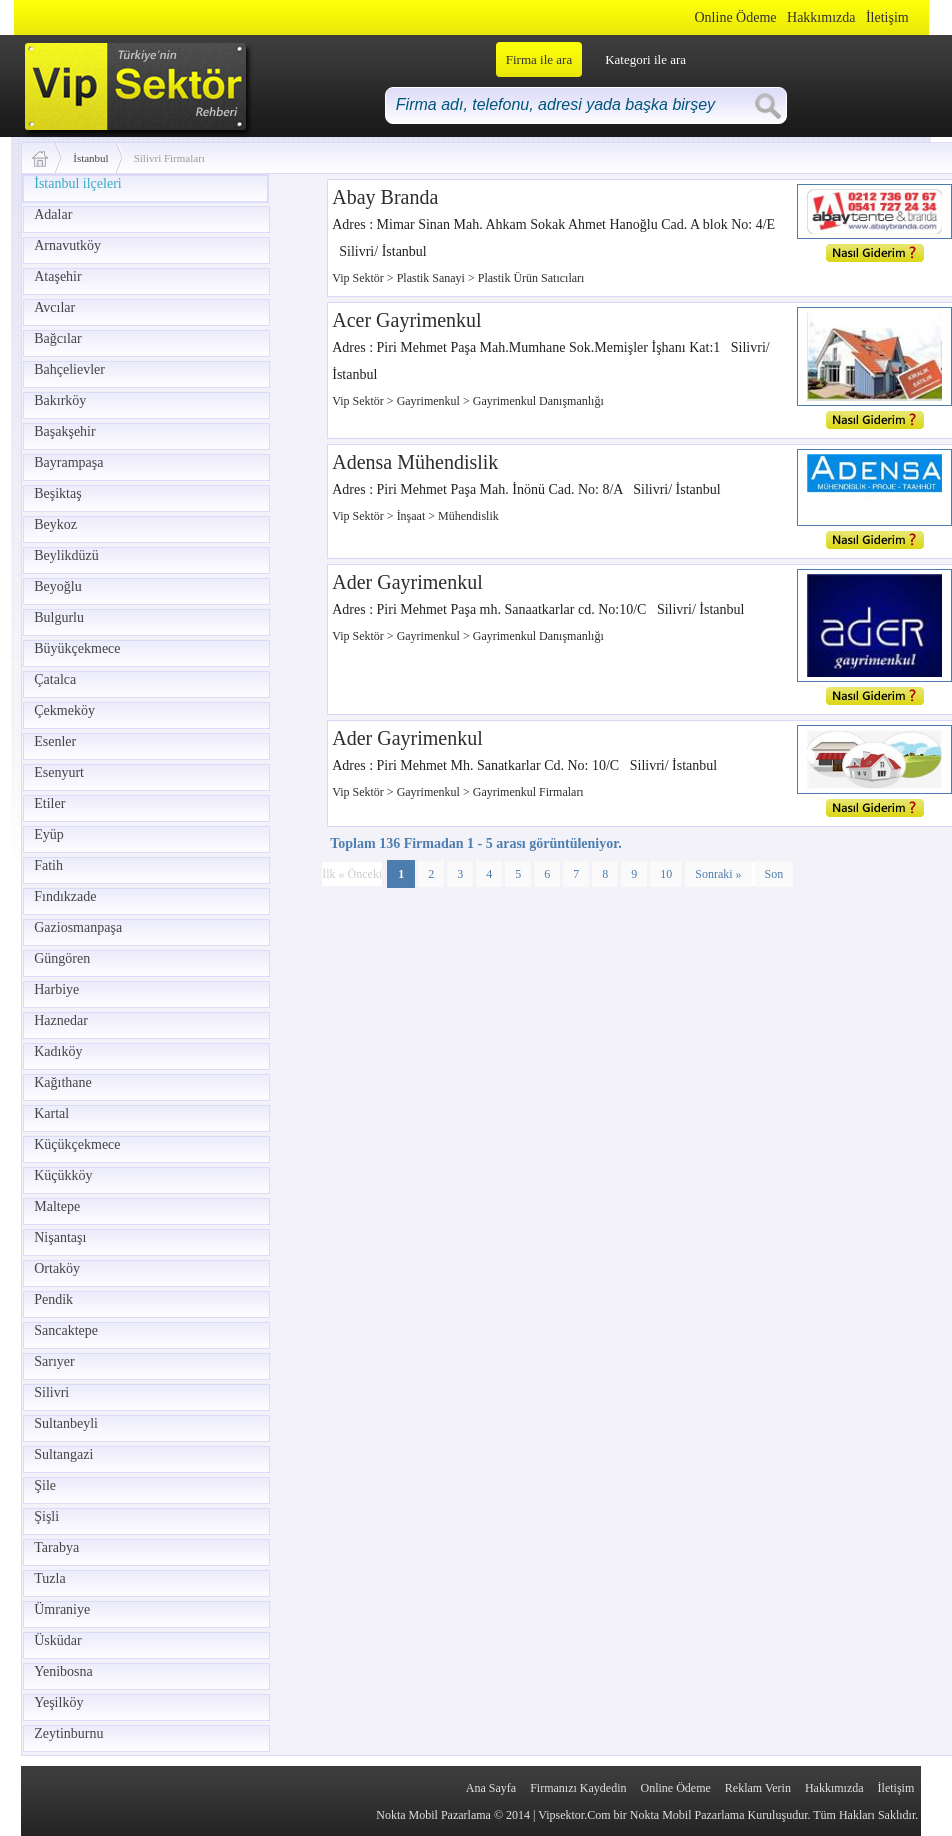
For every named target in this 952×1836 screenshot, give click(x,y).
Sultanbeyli (66, 1423)
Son (774, 874)
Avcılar (54, 307)
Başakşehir (64, 431)
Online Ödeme (736, 17)
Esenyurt (59, 772)
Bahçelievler (69, 369)
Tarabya (56, 1547)
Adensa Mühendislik (415, 462)
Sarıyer (54, 1361)
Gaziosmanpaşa (78, 927)
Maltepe (57, 1206)
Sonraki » (718, 874)
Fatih (48, 865)
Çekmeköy (64, 710)
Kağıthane (63, 1082)
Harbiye (56, 989)
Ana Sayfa (491, 1788)
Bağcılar (57, 338)
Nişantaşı (60, 1237)
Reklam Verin (758, 1788)
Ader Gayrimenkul (407, 582)
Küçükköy (63, 1175)
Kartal (51, 1113)
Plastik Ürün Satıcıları (531, 278)
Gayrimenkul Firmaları (528, 792)
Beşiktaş (57, 493)
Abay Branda (385, 197)
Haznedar (61, 1020)
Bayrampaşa (68, 462)
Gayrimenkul (430, 401)
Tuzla (49, 1578)
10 (666, 874)
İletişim (887, 17)
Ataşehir (57, 276)
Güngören (62, 958)
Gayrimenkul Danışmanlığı (538, 401)
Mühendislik (468, 516)
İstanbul (90, 158)
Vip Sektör (359, 278)
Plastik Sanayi (432, 278)
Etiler (49, 803)
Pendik (53, 1299)
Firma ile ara (539, 59)
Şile (45, 1485)
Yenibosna (63, 1671)
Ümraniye (62, 1609)
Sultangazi (63, 1454)
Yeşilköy (58, 1702)
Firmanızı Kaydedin (578, 1788)
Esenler (55, 741)
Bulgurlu (59, 617)
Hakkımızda (821, 17)
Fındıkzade (65, 896)
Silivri (51, 1392)
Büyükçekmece (77, 648)
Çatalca (55, 679)
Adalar (53, 214)
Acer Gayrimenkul (406, 320)
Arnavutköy (67, 245)
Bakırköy (60, 400)
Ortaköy (57, 1268)
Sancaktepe (66, 1330)
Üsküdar (57, 1640)
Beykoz (55, 524)
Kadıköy (58, 1051)
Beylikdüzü (66, 555)
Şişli (46, 1516)
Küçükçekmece (77, 1144)
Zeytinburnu (68, 1733)
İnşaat (413, 516)
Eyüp (49, 834)
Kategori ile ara (645, 59)
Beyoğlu (57, 586)
